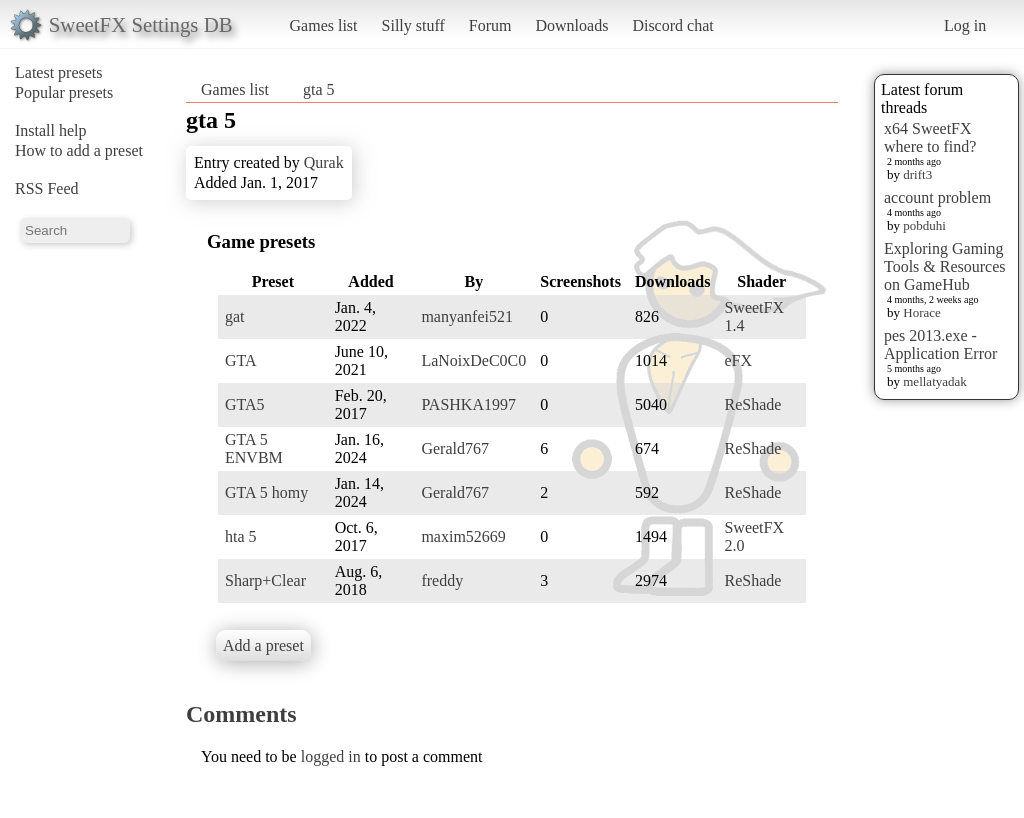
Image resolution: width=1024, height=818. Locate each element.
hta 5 (241, 536)
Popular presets (64, 92)
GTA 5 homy (266, 492)
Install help (51, 130)
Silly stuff (413, 25)
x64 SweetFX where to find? (930, 137)
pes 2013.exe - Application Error (940, 344)
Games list (324, 25)
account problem (937, 197)
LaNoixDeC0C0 (473, 360)
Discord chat (672, 25)
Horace (922, 312)
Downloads (571, 25)
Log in (965, 25)
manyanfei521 (467, 316)
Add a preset (263, 645)
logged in (331, 756)
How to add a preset (79, 150)
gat (235, 316)
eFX (738, 360)
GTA (241, 360)
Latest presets (59, 72)
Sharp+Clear (265, 580)
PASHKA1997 (468, 404)
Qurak (324, 162)
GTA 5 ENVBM (254, 448)
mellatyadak (935, 381)
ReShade (752, 404)
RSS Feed (47, 188)
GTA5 (245, 404)
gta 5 (319, 89)
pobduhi (924, 225)
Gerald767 (455, 448)
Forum (490, 25)
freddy (442, 580)
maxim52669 (463, 536)
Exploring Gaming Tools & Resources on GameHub (945, 266)
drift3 (917, 174)
